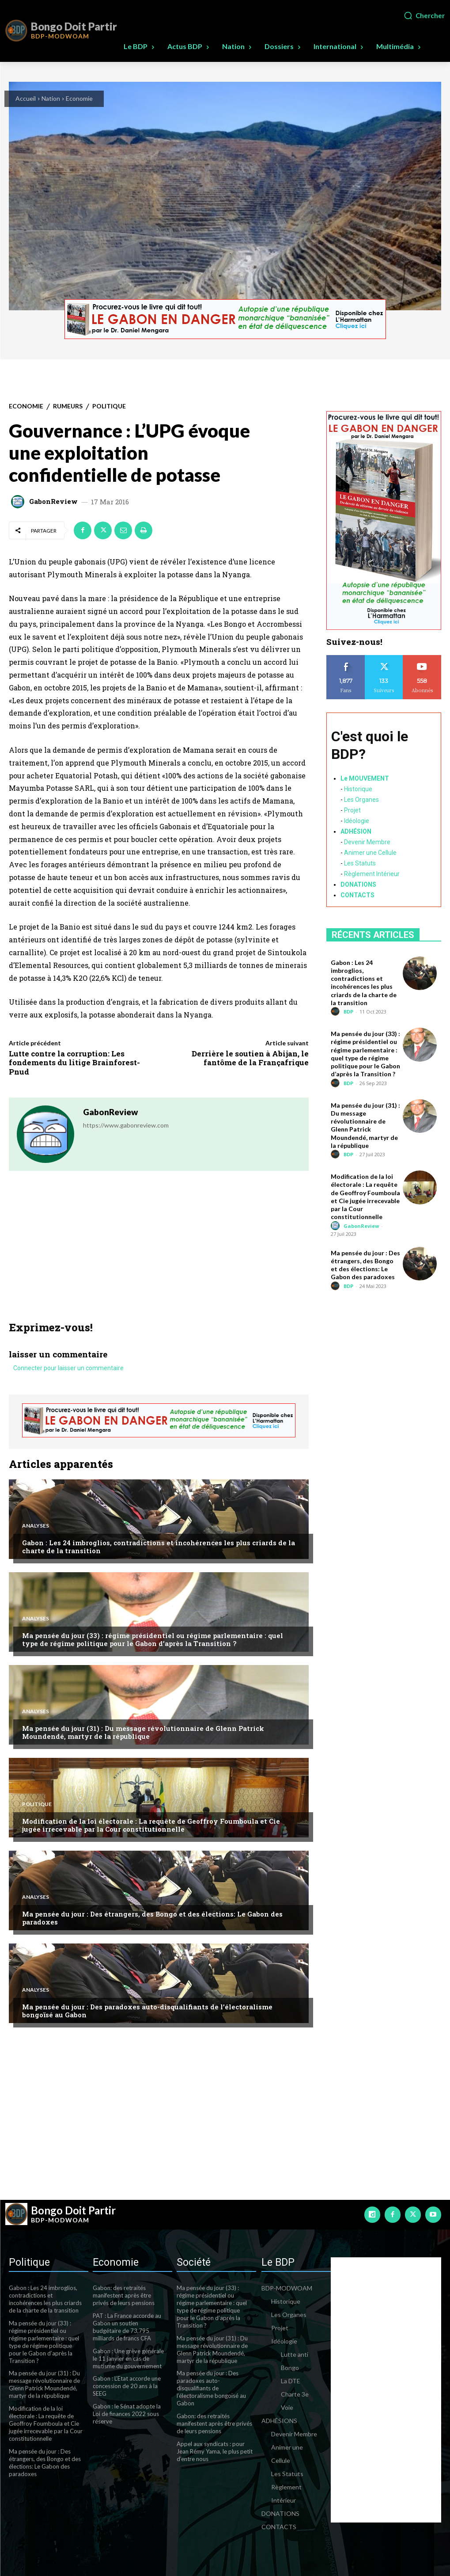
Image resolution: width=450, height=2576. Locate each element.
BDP (348, 1011)
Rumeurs (68, 406)
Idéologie (356, 820)
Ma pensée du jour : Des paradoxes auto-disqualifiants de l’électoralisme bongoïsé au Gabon (147, 2010)
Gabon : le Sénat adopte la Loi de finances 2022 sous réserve (127, 2414)
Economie (79, 98)
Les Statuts (360, 862)
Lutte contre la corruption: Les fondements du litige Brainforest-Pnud (74, 1062)
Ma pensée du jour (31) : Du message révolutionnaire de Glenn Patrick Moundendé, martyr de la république (143, 1732)
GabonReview (53, 501)
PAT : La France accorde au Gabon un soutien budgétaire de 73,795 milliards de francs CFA (127, 2327)
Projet (352, 809)
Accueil (25, 98)
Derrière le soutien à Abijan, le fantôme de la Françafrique (250, 1057)
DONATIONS (358, 884)
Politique (109, 406)
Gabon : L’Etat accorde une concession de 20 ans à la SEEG (127, 2386)
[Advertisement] (159, 1255)
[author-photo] (336, 1011)
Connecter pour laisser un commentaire (68, 1368)
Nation (51, 98)
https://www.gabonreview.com (126, 1125)
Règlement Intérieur (372, 873)
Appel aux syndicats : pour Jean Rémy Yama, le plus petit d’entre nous (215, 2451)
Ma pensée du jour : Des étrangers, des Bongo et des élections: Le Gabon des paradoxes (152, 1917)
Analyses (35, 1525)
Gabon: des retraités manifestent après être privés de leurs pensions (124, 2295)
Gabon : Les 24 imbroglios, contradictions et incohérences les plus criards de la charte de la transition (158, 1546)
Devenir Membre (367, 841)
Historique (358, 788)
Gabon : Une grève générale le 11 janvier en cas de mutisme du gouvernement (128, 2358)
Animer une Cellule (370, 852)
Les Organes (361, 799)
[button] (424, 15)
